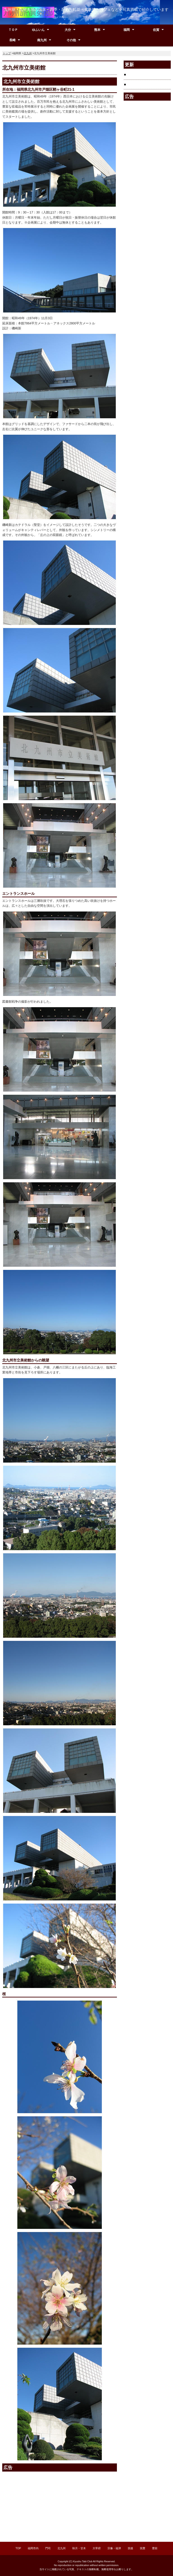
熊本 (97, 30)
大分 (68, 30)
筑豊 (142, 2548)
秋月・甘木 (79, 2548)
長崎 (12, 40)
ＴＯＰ (13, 30)
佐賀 (156, 30)
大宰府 (97, 2548)
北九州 (28, 53)
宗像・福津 (114, 2548)
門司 (48, 2548)
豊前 (154, 2548)
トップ (7, 53)
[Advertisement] (40, 2504)
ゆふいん (38, 30)
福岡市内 (33, 2548)
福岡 (126, 30)
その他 (71, 40)
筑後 (130, 2548)
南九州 (42, 40)
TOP (18, 2548)
